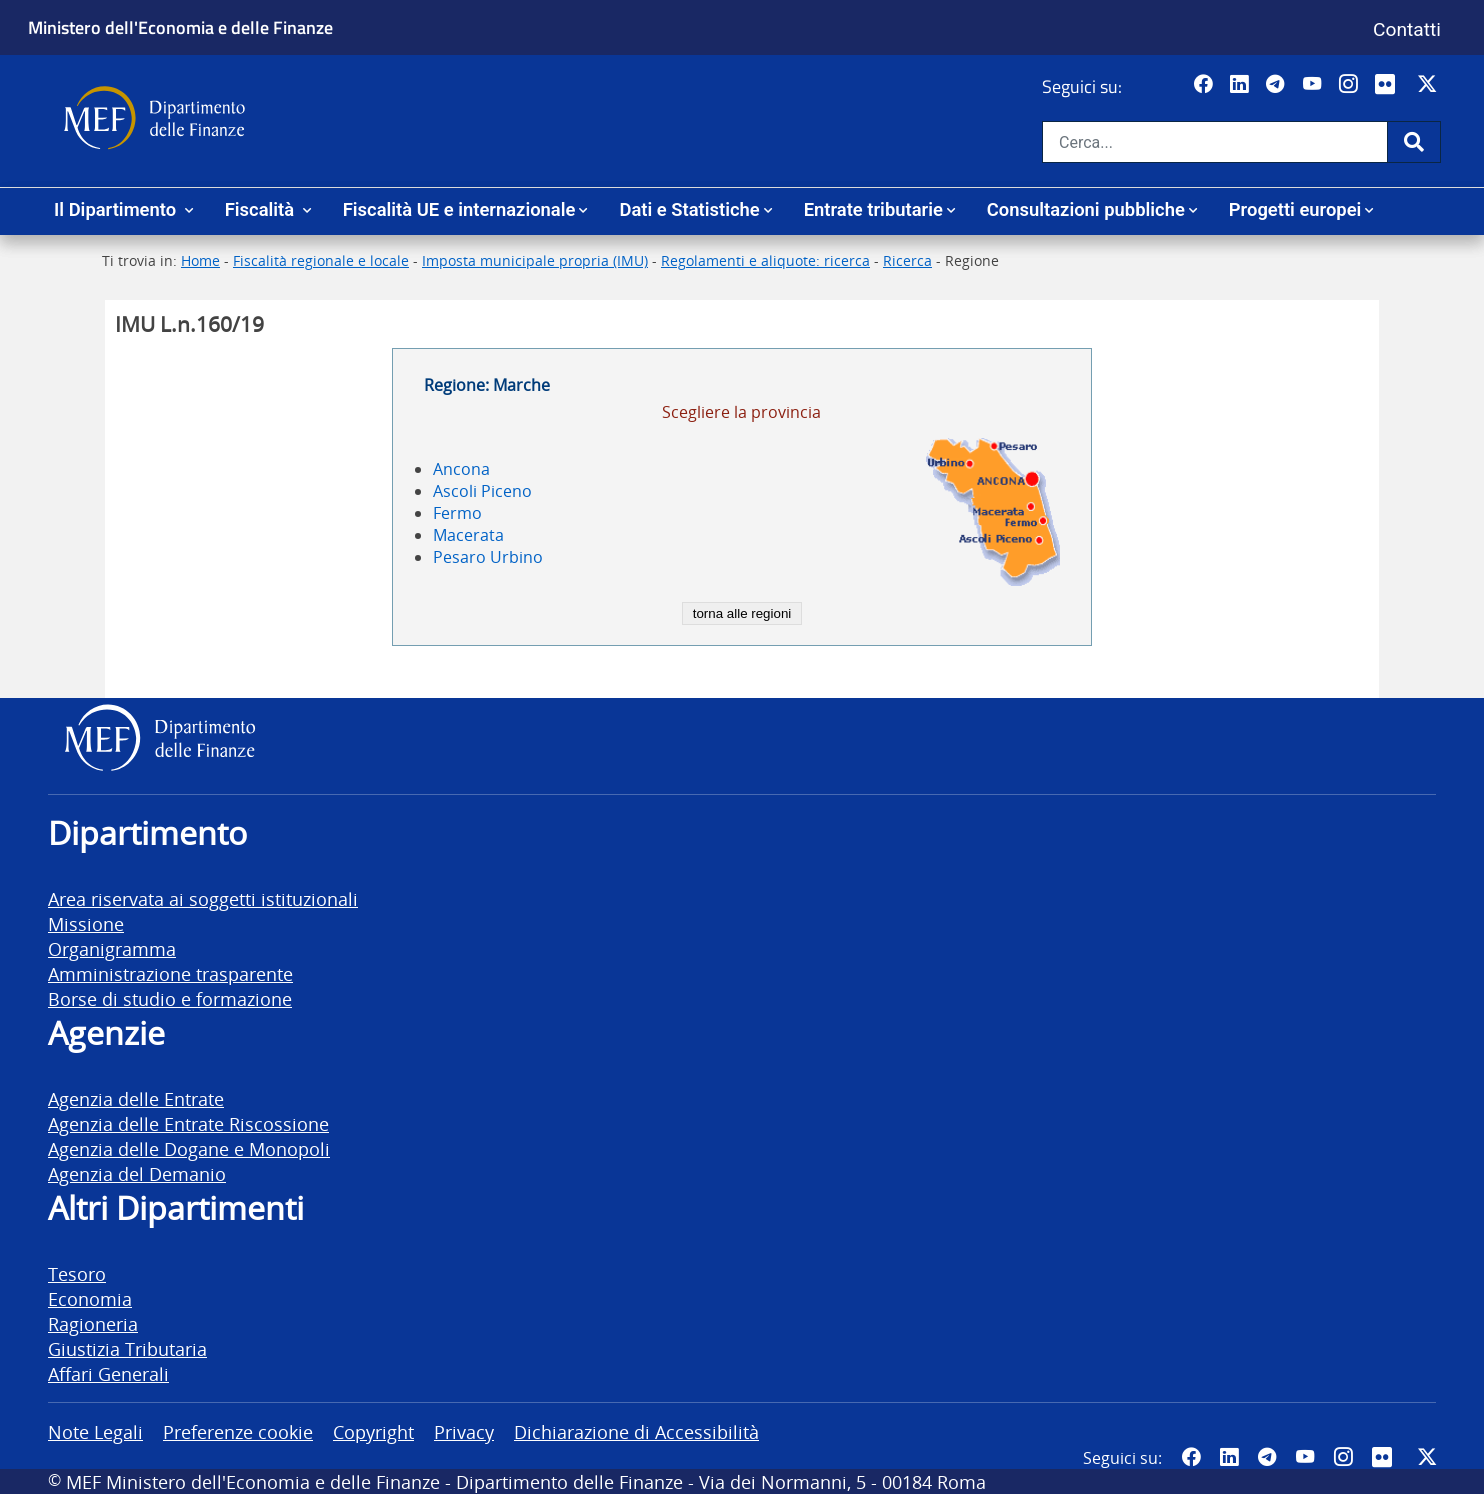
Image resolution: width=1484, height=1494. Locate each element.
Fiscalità (262, 209)
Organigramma (112, 948)
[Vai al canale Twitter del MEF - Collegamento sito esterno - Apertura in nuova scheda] (1429, 85)
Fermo (457, 513)
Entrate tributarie (873, 209)
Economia (90, 1298)
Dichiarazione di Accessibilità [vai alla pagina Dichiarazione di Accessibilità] (636, 1431)
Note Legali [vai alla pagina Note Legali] (95, 1431)
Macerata (468, 535)
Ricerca (907, 260)
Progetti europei (1295, 209)
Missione (86, 923)
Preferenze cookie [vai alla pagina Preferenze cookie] (238, 1431)
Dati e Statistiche (689, 209)
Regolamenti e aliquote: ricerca (765, 260)
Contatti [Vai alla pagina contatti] (1407, 29)
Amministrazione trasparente (170, 973)
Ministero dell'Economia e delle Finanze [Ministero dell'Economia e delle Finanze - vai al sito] (180, 27)
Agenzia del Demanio (137, 1173)
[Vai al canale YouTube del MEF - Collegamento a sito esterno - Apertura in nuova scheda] (1314, 85)
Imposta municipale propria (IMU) (535, 260)
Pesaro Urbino (488, 557)
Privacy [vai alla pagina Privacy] (464, 1431)
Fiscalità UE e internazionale (459, 209)
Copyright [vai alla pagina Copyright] (373, 1431)
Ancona (461, 469)
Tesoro (77, 1273)
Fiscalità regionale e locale (321, 260)
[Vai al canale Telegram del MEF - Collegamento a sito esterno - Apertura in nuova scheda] (1277, 85)
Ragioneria (93, 1323)
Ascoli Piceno (482, 491)
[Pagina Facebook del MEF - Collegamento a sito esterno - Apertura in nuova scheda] (1205, 85)
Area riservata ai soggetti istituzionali (203, 898)
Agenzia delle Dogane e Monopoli (189, 1148)
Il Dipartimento (117, 209)
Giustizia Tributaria (127, 1348)
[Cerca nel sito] (1215, 142)
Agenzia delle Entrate (136, 1098)
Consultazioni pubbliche (1086, 209)
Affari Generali (108, 1373)
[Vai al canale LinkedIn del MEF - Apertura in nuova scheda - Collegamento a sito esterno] (1241, 85)
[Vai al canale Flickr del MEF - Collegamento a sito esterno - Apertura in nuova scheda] (1390, 85)
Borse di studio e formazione (170, 998)
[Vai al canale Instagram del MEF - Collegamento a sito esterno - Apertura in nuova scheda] (1350, 85)
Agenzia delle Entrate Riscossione (188, 1123)
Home (200, 260)
